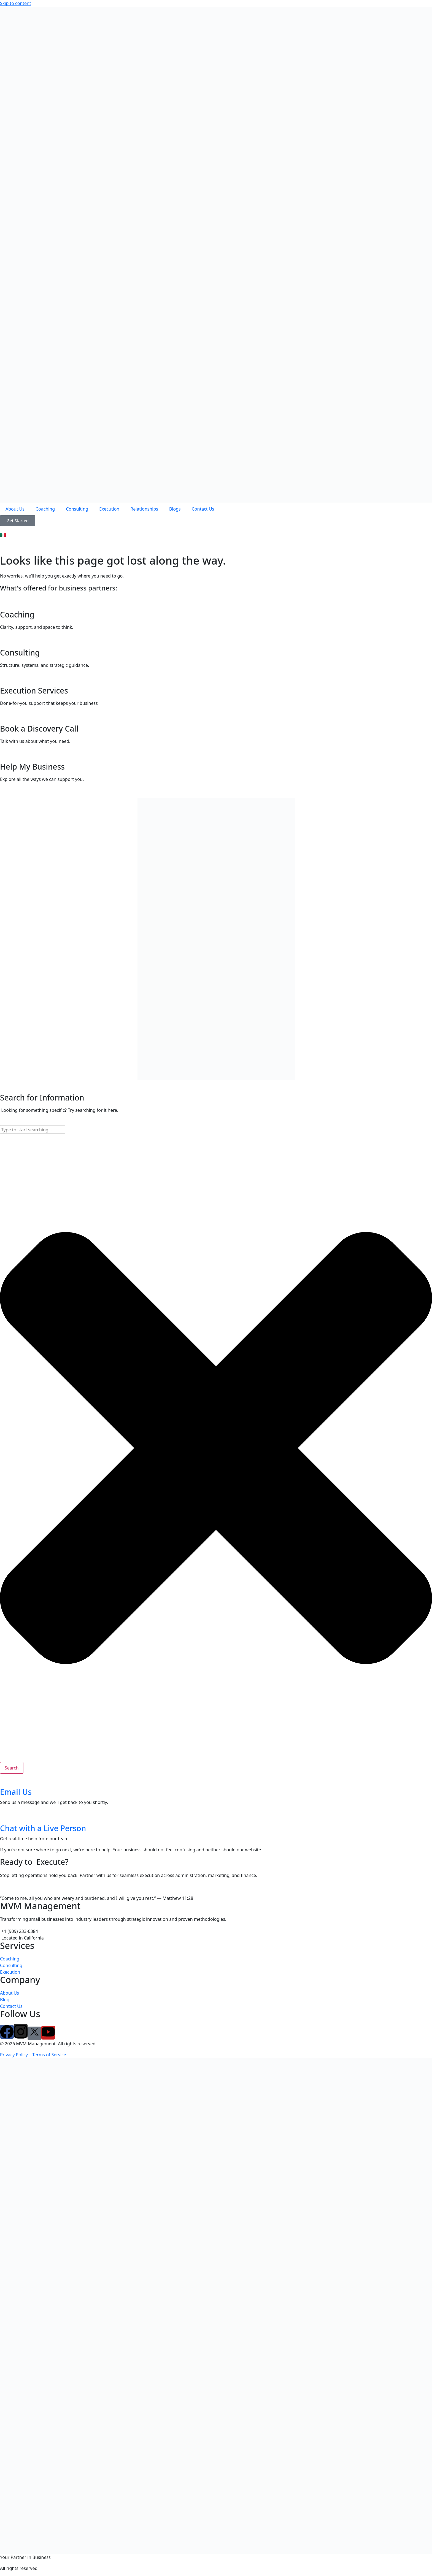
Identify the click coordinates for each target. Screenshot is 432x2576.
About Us (15, 509)
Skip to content (15, 3)
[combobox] (32, 1130)
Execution (109, 509)
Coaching (45, 509)
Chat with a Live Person (43, 1828)
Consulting (77, 509)
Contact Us (203, 509)
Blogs (175, 509)
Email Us (16, 1792)
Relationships (144, 509)
